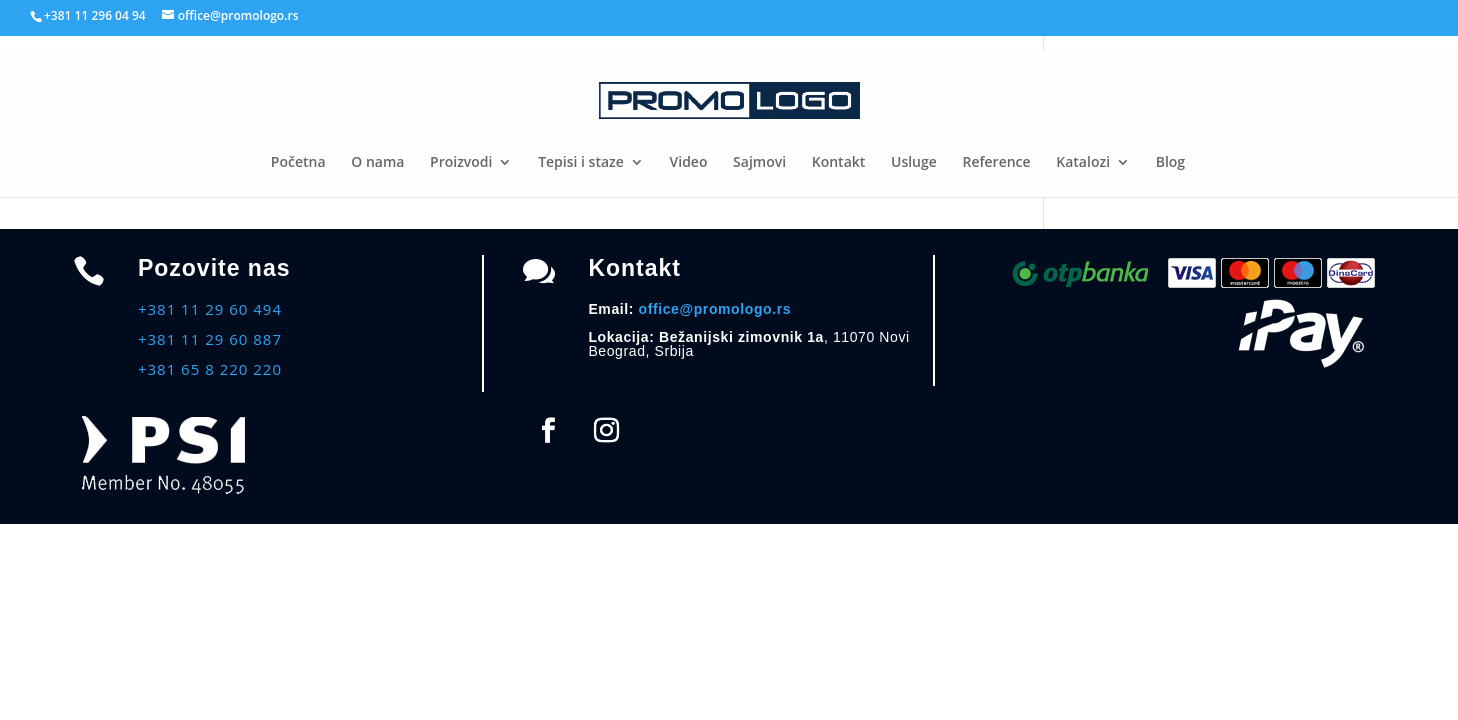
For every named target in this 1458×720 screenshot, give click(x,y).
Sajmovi (759, 163)
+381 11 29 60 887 (210, 339)
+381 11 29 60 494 (210, 309)
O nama (377, 163)
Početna (298, 163)
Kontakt (839, 163)
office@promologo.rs (715, 309)
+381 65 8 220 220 (210, 369)
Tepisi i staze (581, 163)
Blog (1170, 163)
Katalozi (1083, 163)
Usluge (914, 163)
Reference (996, 163)
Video (689, 163)
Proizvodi (461, 163)
